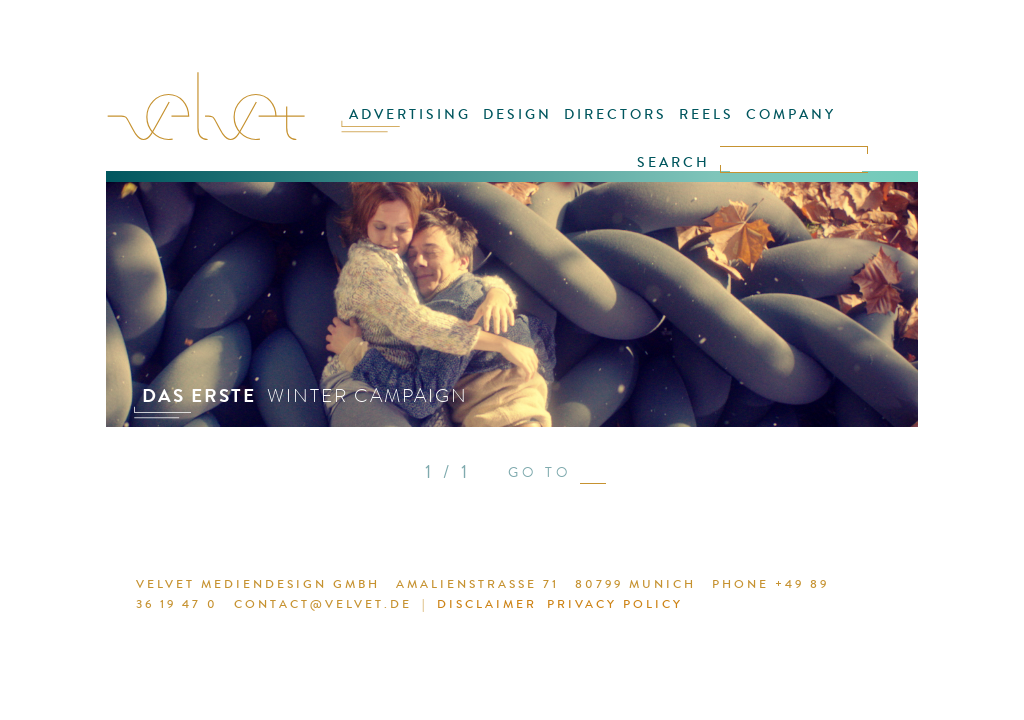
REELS (706, 114)
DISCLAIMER (487, 604)
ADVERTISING (410, 114)
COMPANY (791, 114)
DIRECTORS (615, 114)
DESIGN (517, 114)
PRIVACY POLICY (615, 604)
